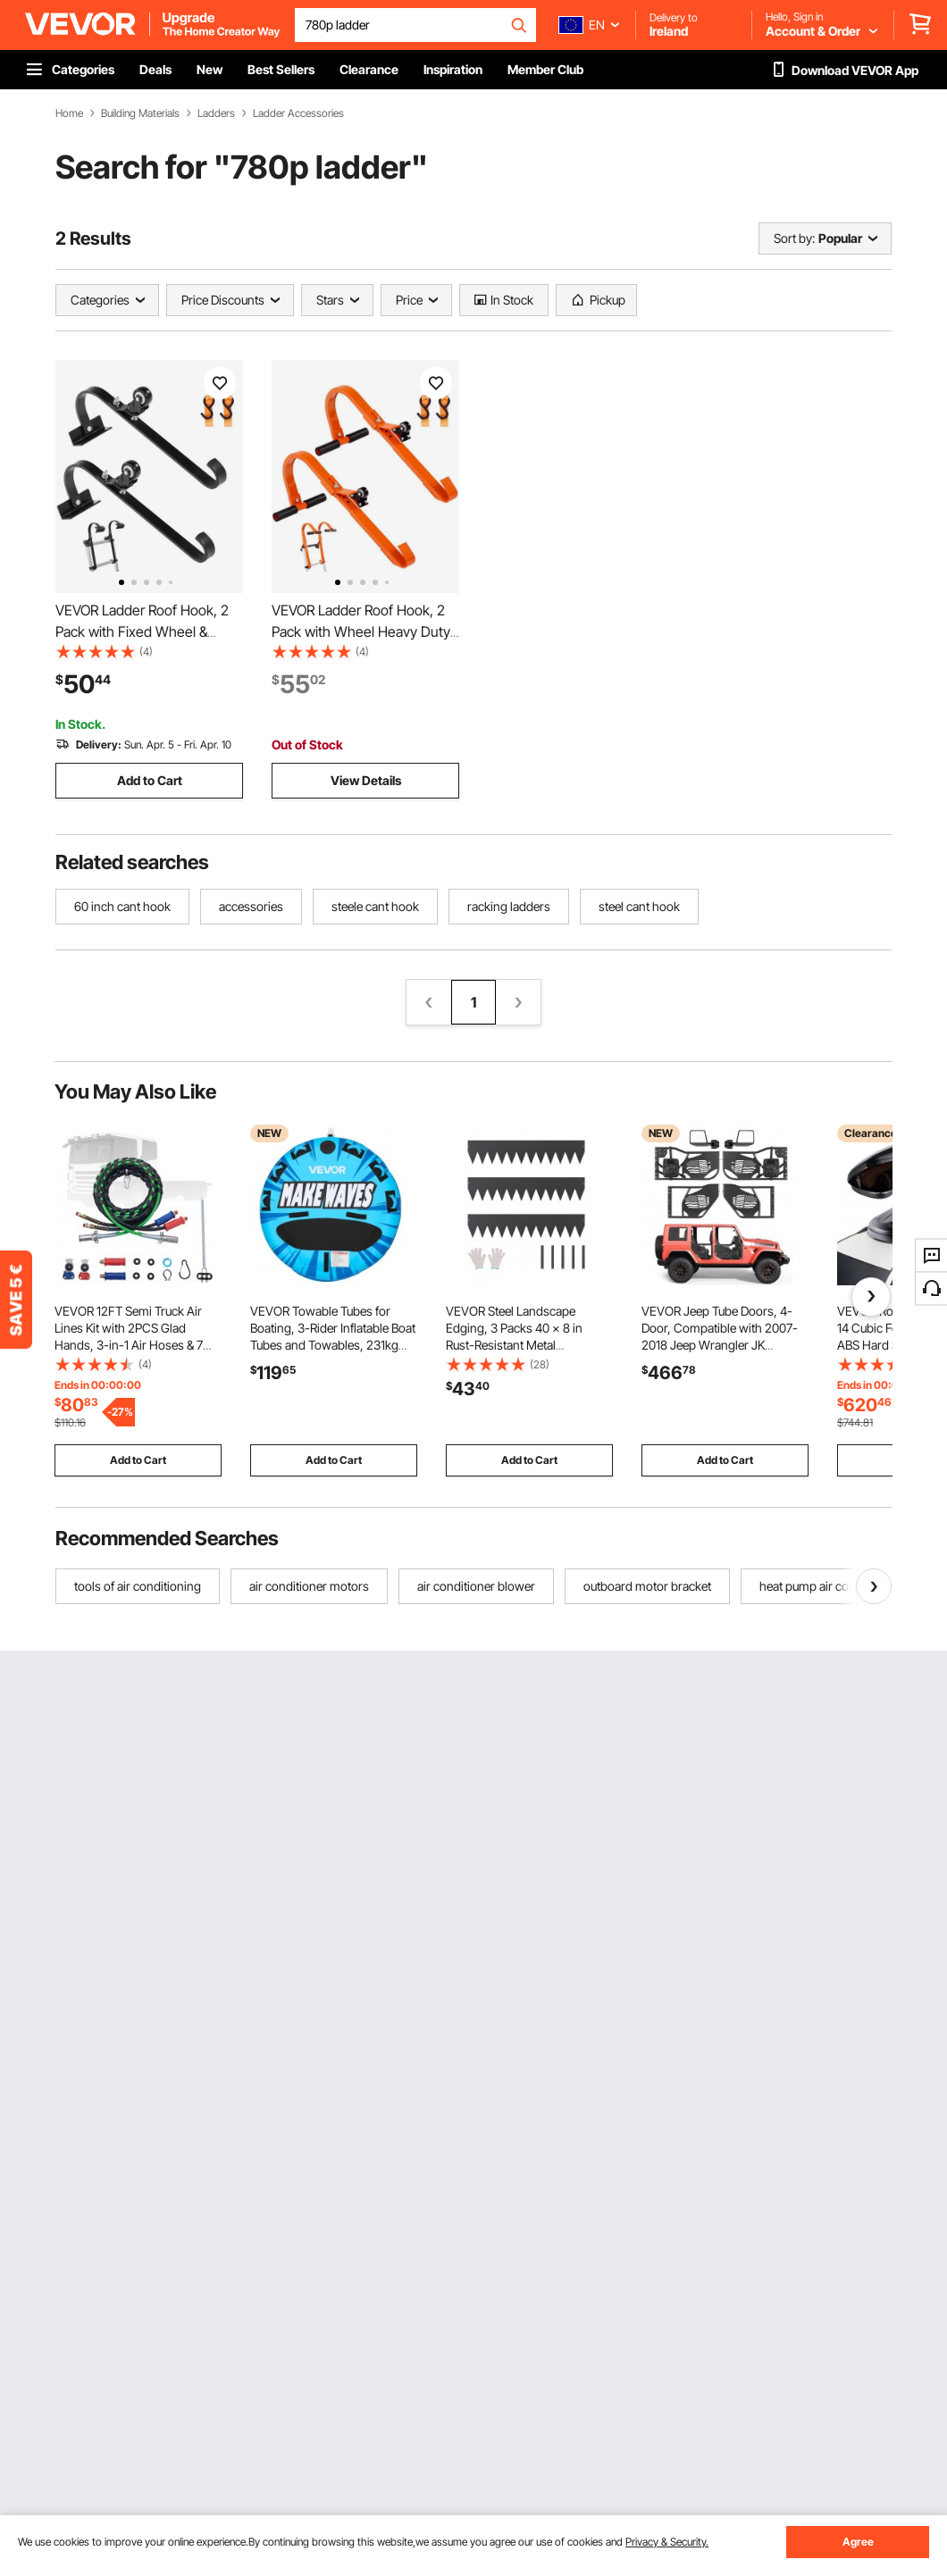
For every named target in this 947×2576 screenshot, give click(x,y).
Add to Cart (149, 780)
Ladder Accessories (298, 113)
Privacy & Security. (666, 2541)
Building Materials (140, 113)
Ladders (216, 113)
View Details (366, 780)
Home (69, 113)
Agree (858, 2541)
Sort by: (794, 238)
